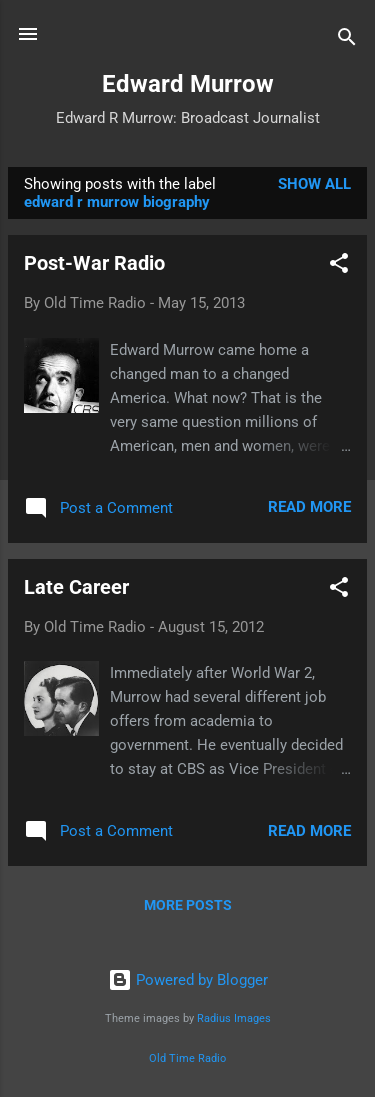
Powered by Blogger (188, 980)
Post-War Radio (94, 263)
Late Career (76, 587)
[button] (339, 266)
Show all (314, 184)
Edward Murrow (188, 84)
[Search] (347, 40)
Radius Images (234, 1018)
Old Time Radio (187, 1058)
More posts (188, 905)
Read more (309, 507)
